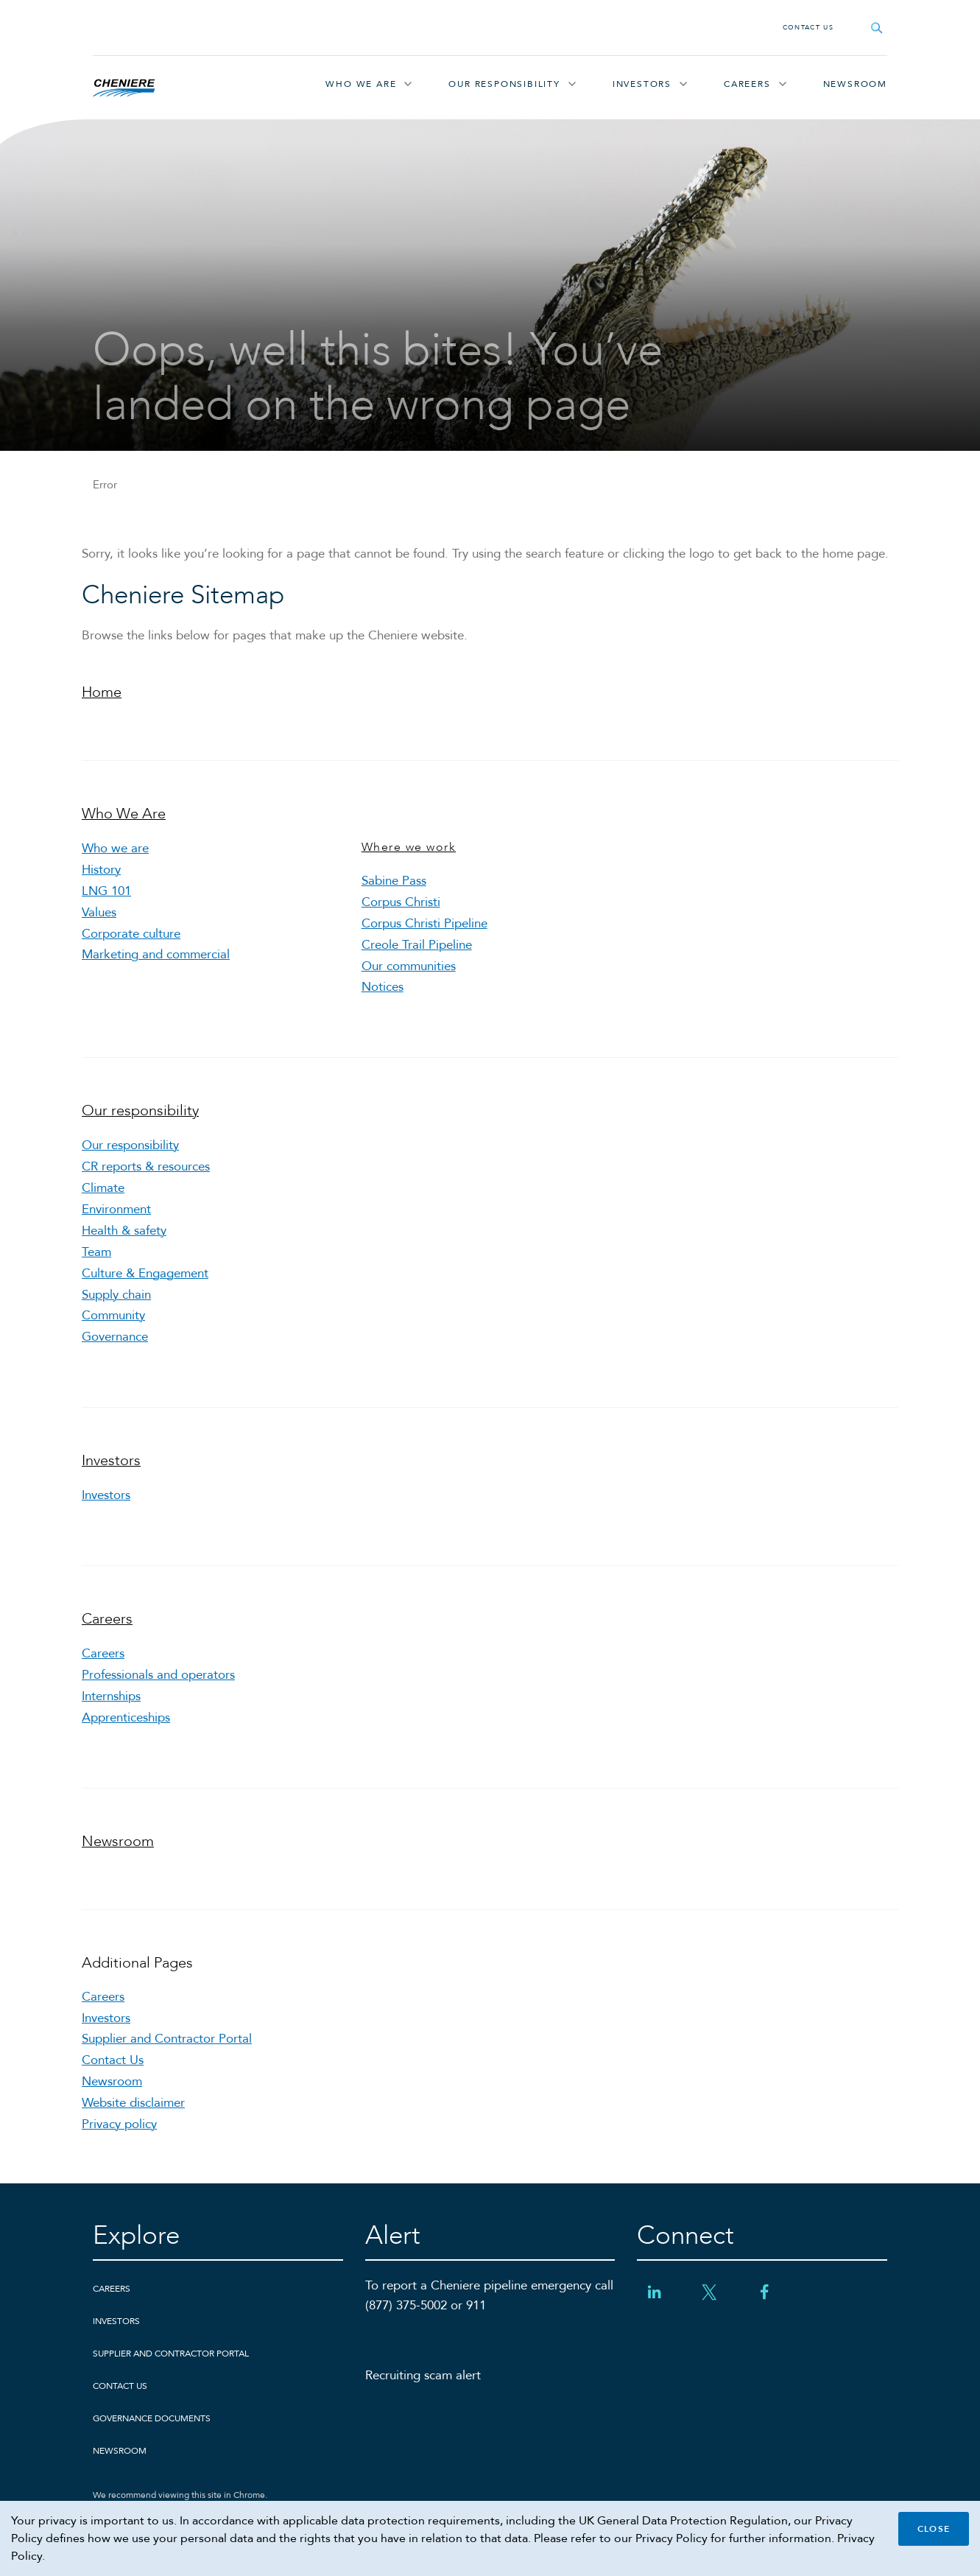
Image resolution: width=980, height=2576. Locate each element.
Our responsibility (504, 84)
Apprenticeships (126, 1717)
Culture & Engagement (145, 1273)
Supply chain (116, 1294)
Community (113, 1315)
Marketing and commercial (156, 954)
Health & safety (124, 1230)
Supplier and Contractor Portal (167, 2038)
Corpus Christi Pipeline (424, 923)
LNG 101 (106, 890)
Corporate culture (131, 933)
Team (96, 1251)
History (101, 869)
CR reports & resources (146, 1166)
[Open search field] (877, 27)
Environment (116, 1209)
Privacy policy (119, 2124)
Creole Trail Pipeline (417, 944)
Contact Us (808, 27)
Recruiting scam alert (423, 2375)
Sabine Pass (394, 880)
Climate (103, 1187)
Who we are (115, 848)
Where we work (409, 847)
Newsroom (855, 84)
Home (101, 692)
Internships (111, 1696)
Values (99, 912)
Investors (642, 84)
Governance (115, 1336)
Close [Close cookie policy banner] (933, 2529)
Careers (747, 84)
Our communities (409, 966)
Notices (382, 986)
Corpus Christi (401, 902)
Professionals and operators (158, 1674)
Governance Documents (152, 2418)
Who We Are (360, 84)
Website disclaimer (133, 2102)
